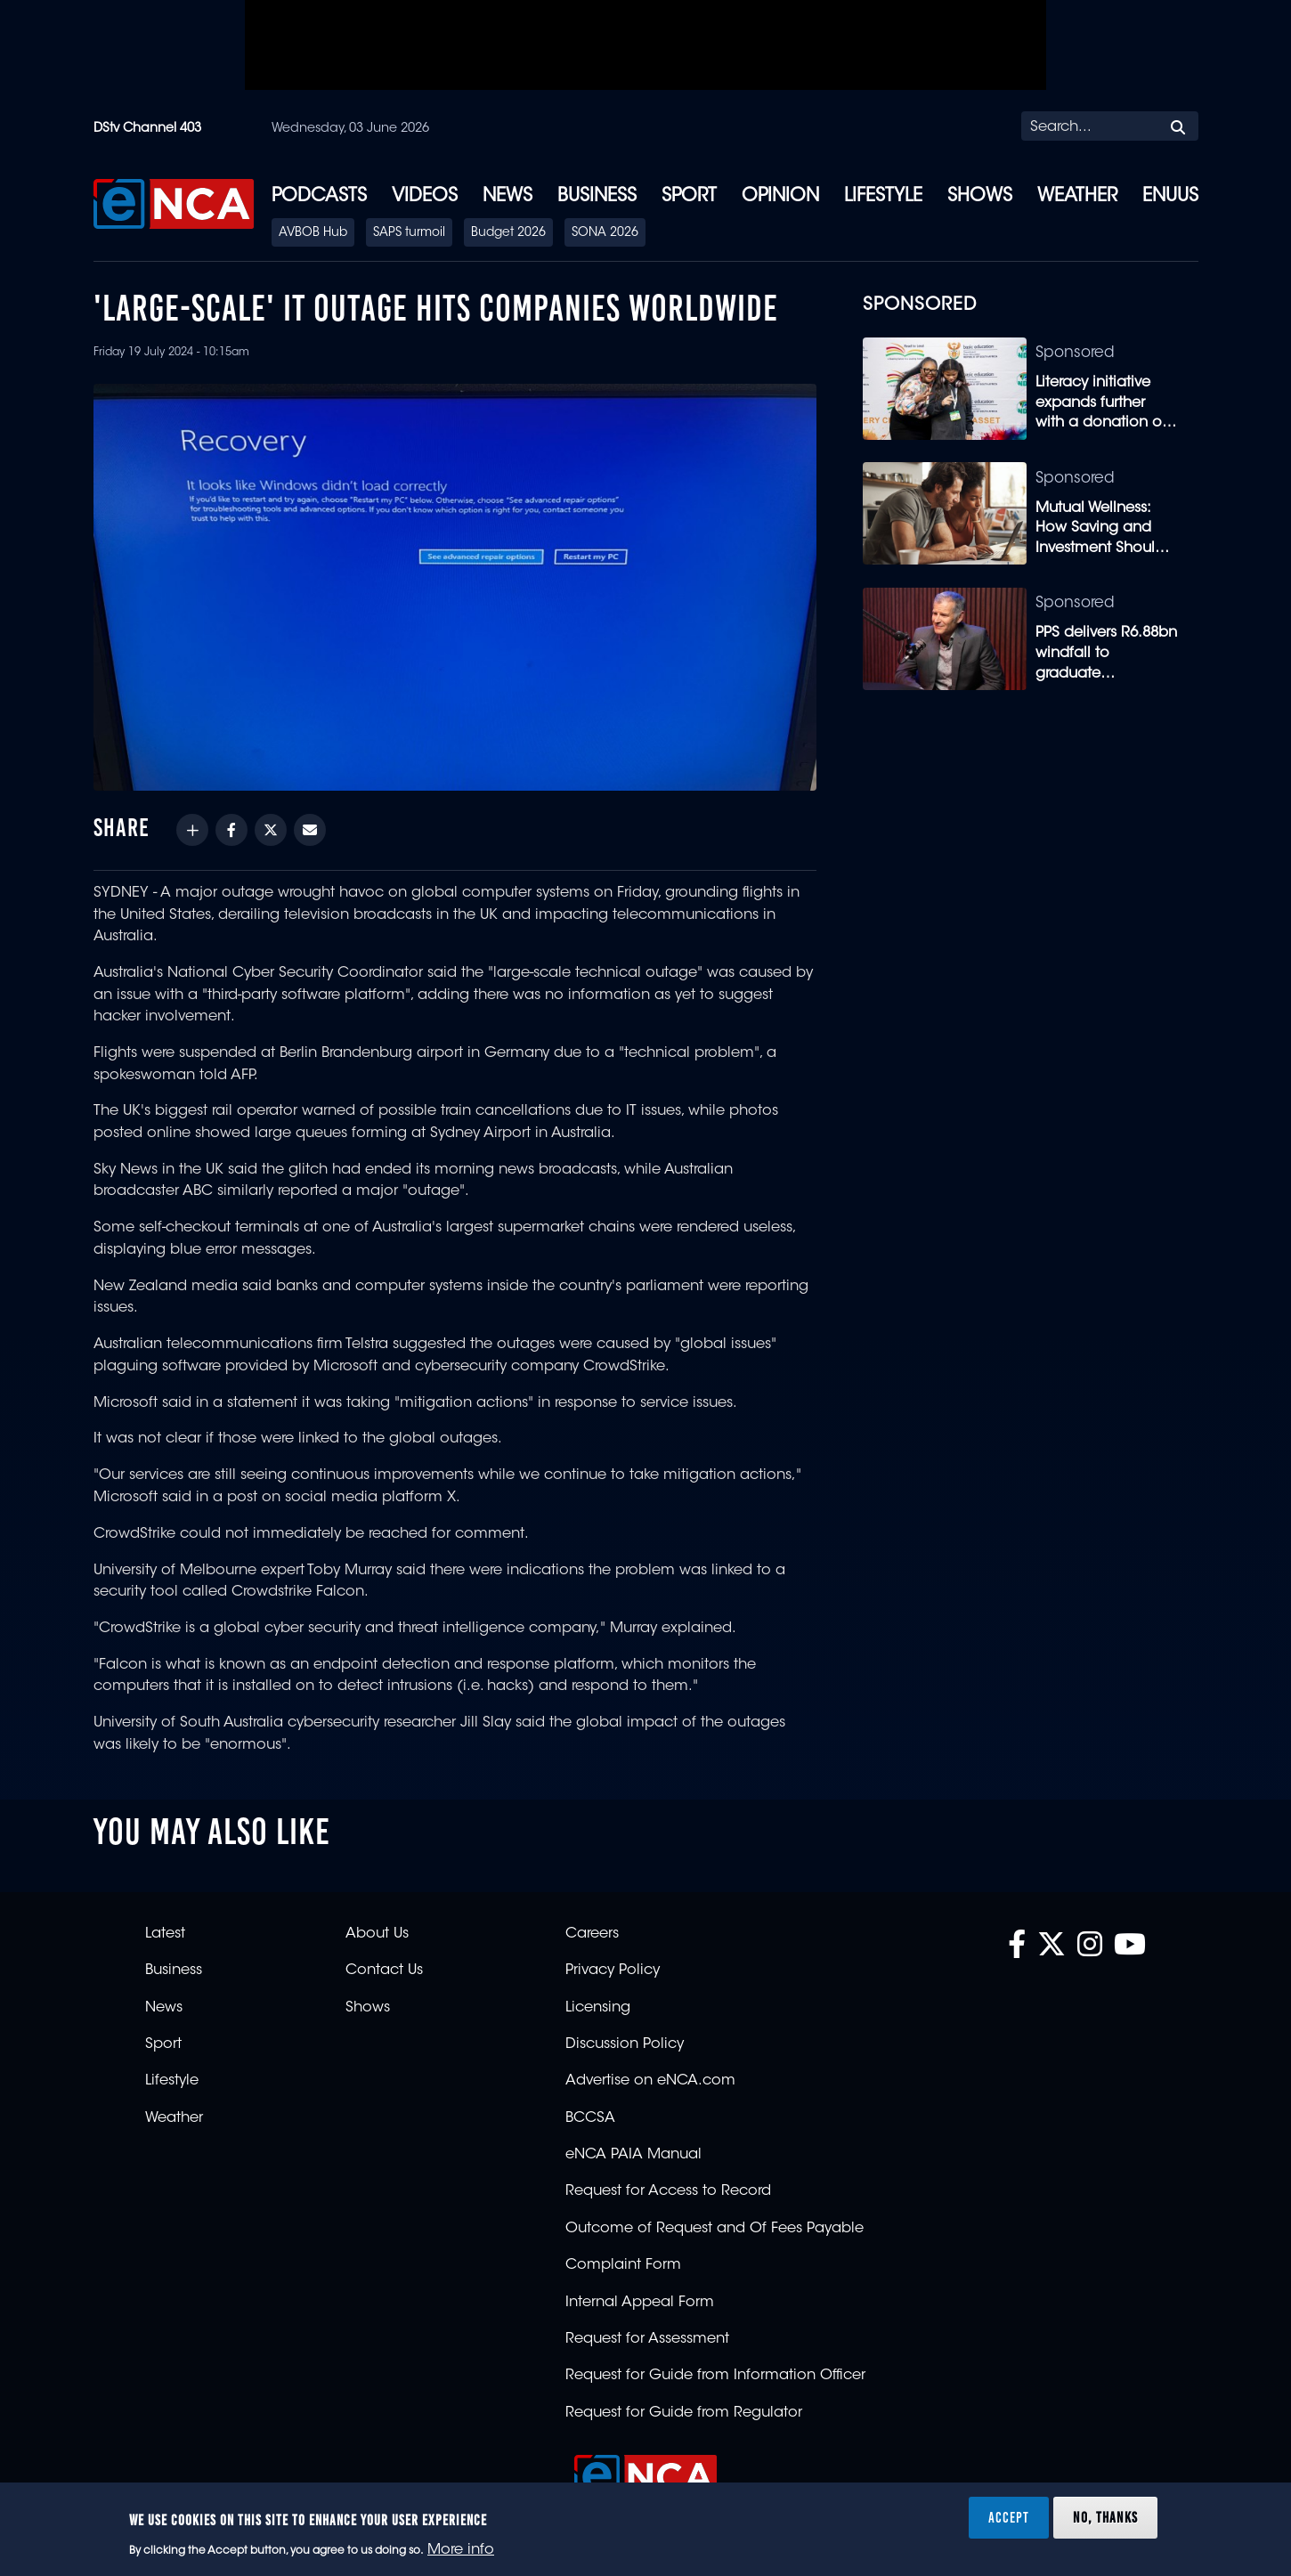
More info (460, 2550)
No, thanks (1105, 2517)
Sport (689, 197)
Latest (165, 1934)
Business (597, 197)
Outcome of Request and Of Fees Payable (714, 2229)
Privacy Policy (612, 1970)
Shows (979, 197)
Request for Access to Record (668, 2191)
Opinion (780, 197)
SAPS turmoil (409, 233)
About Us (377, 1934)
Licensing (597, 2008)
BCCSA (590, 2118)
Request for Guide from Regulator (683, 2413)
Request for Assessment (647, 2339)
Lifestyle (883, 197)
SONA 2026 (605, 233)
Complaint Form (623, 2265)
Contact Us (384, 1970)
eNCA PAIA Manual (633, 2155)
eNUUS (1170, 197)
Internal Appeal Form (639, 2303)
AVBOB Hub (313, 233)
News (507, 197)
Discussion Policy (624, 2044)
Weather (1077, 197)
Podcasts (319, 197)
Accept (1008, 2517)
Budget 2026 (508, 233)
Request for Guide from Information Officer (715, 2376)
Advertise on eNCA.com (650, 2081)
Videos (425, 197)
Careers (592, 1934)
